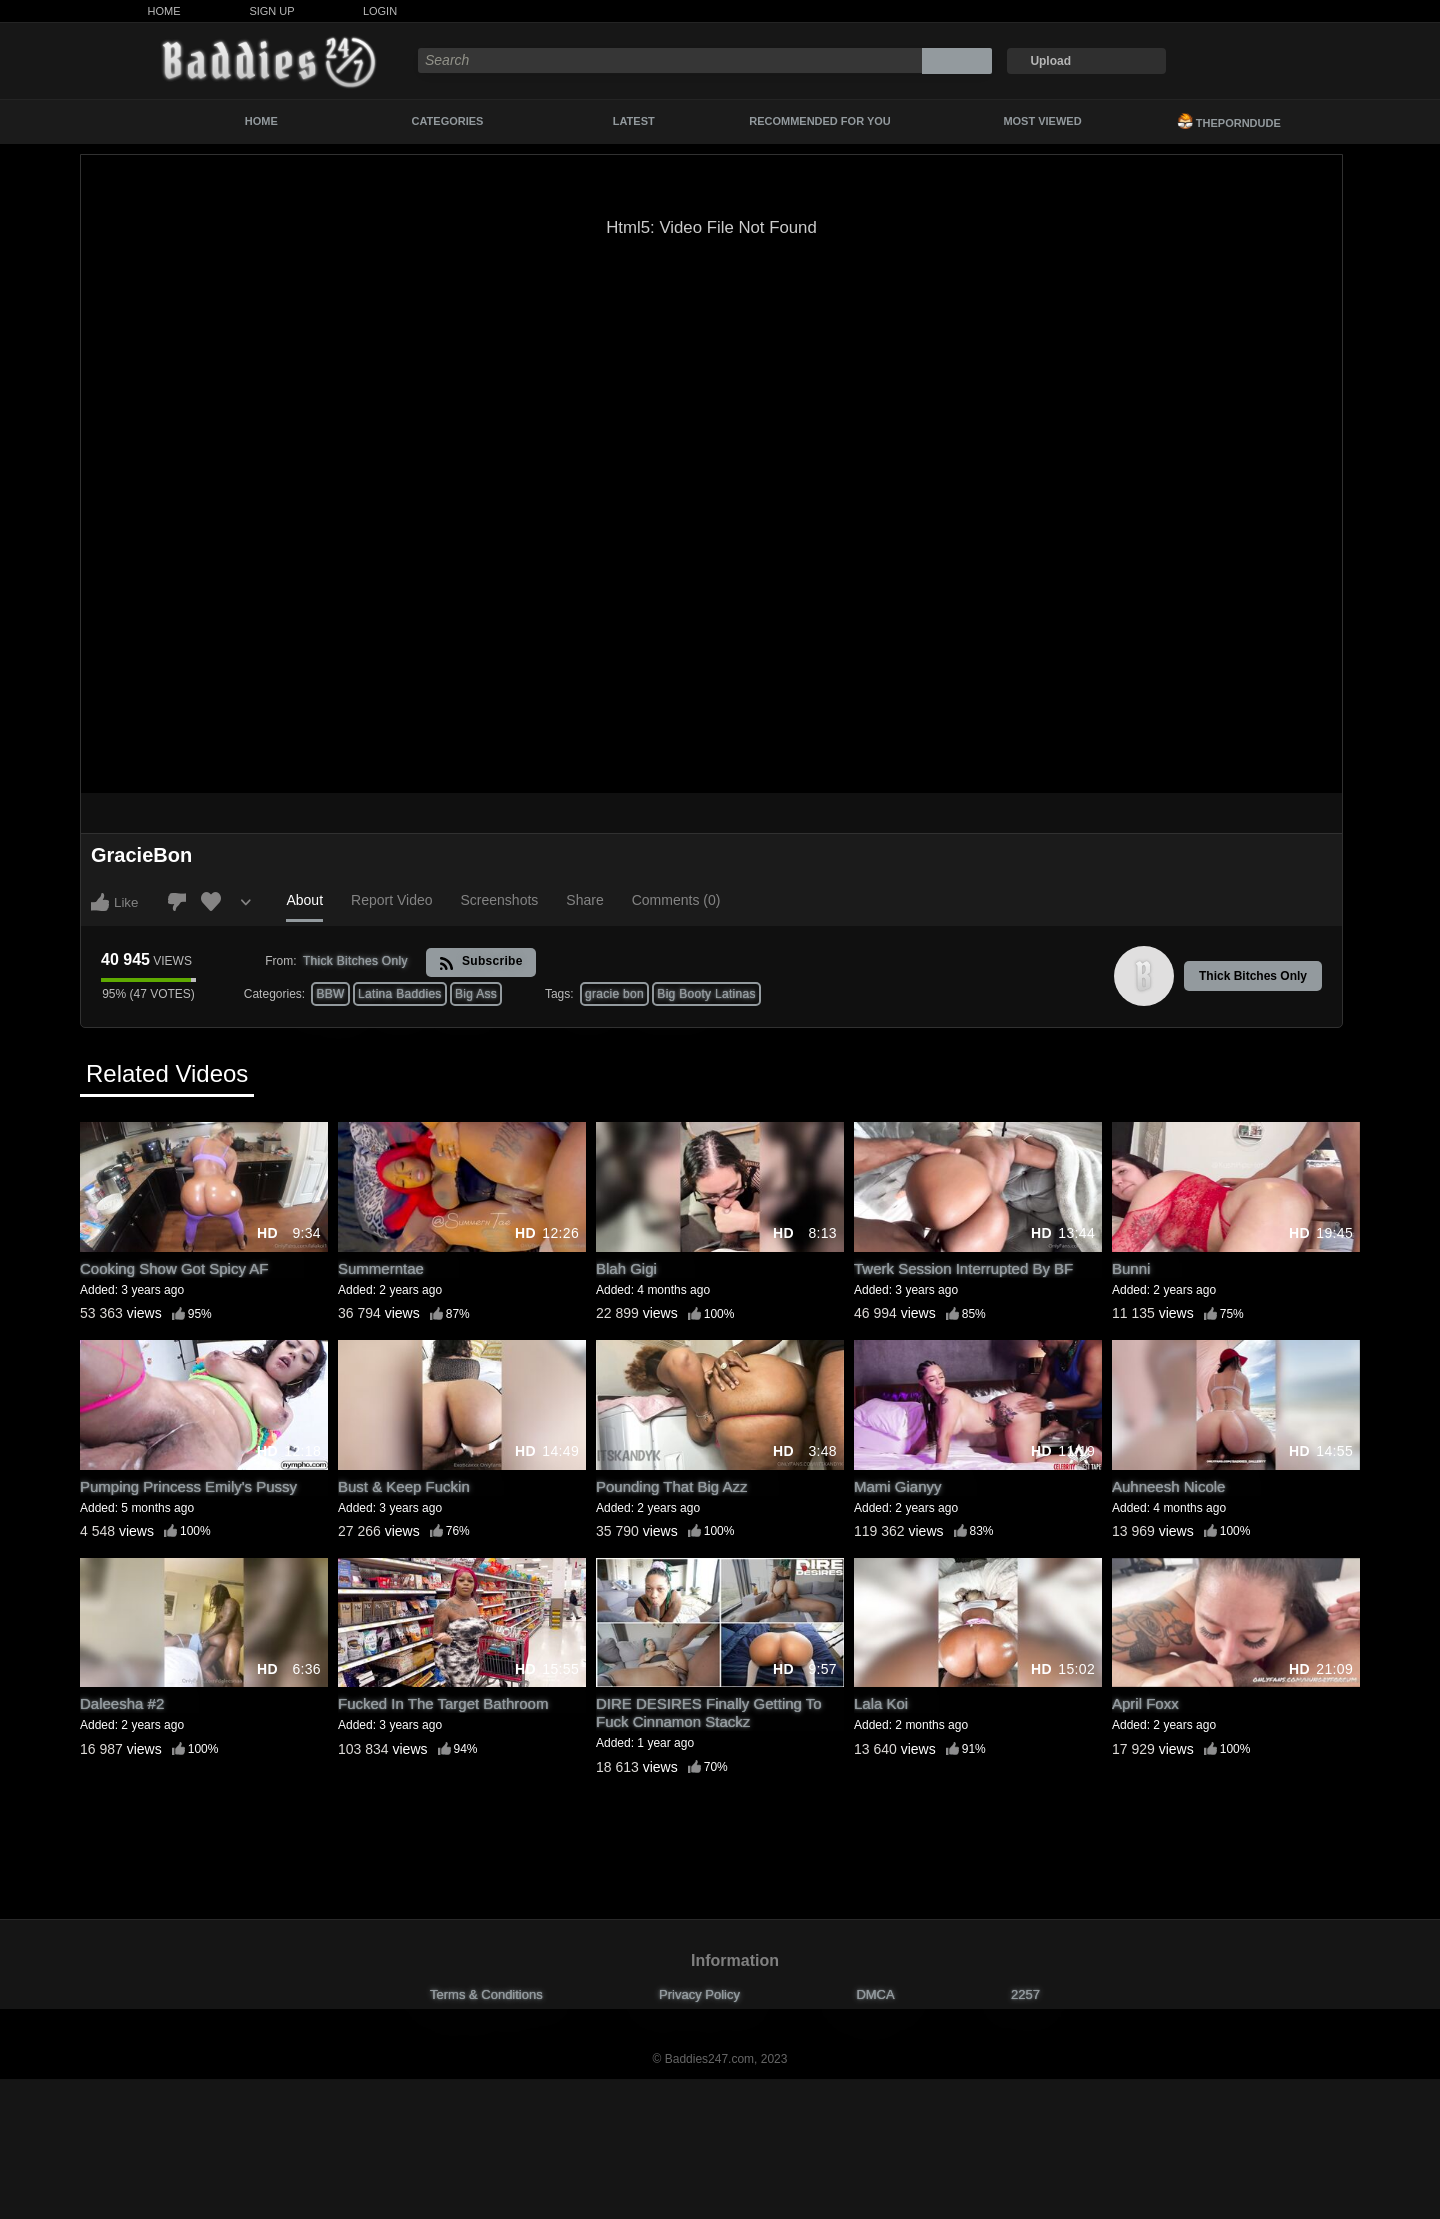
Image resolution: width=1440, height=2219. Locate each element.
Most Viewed (1042, 121)
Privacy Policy (699, 1994)
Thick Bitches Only (1253, 976)
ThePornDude (1229, 121)
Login (380, 11)
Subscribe (480, 962)
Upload (1050, 61)
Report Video (391, 900)
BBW (330, 994)
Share (584, 900)
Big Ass (476, 994)
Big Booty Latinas (706, 994)
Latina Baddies (400, 994)
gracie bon (614, 994)
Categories (448, 121)
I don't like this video (177, 902)
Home (164, 11)
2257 (1025, 1994)
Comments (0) (676, 900)
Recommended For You (820, 121)
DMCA (875, 1994)
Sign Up (271, 11)
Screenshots (500, 900)
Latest (634, 121)
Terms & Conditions (486, 1994)
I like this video (100, 902)
